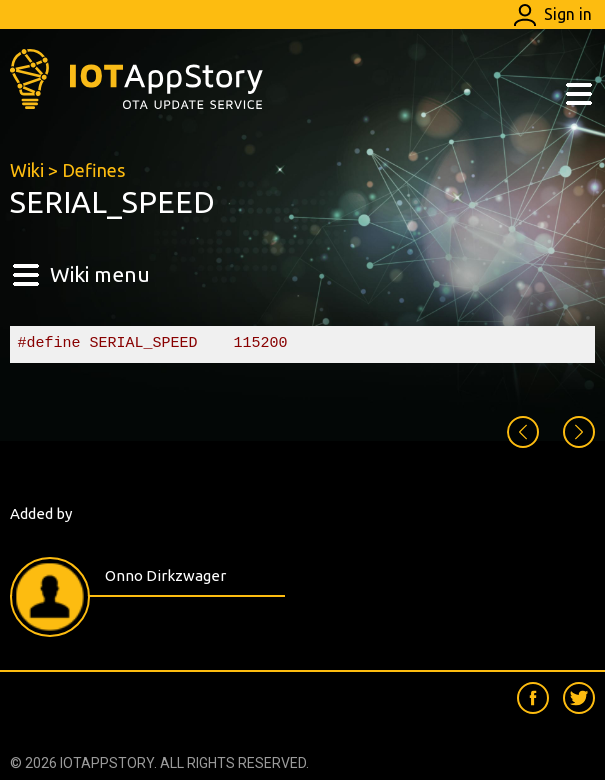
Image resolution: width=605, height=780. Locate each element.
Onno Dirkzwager (165, 575)
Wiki (27, 170)
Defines (93, 170)
